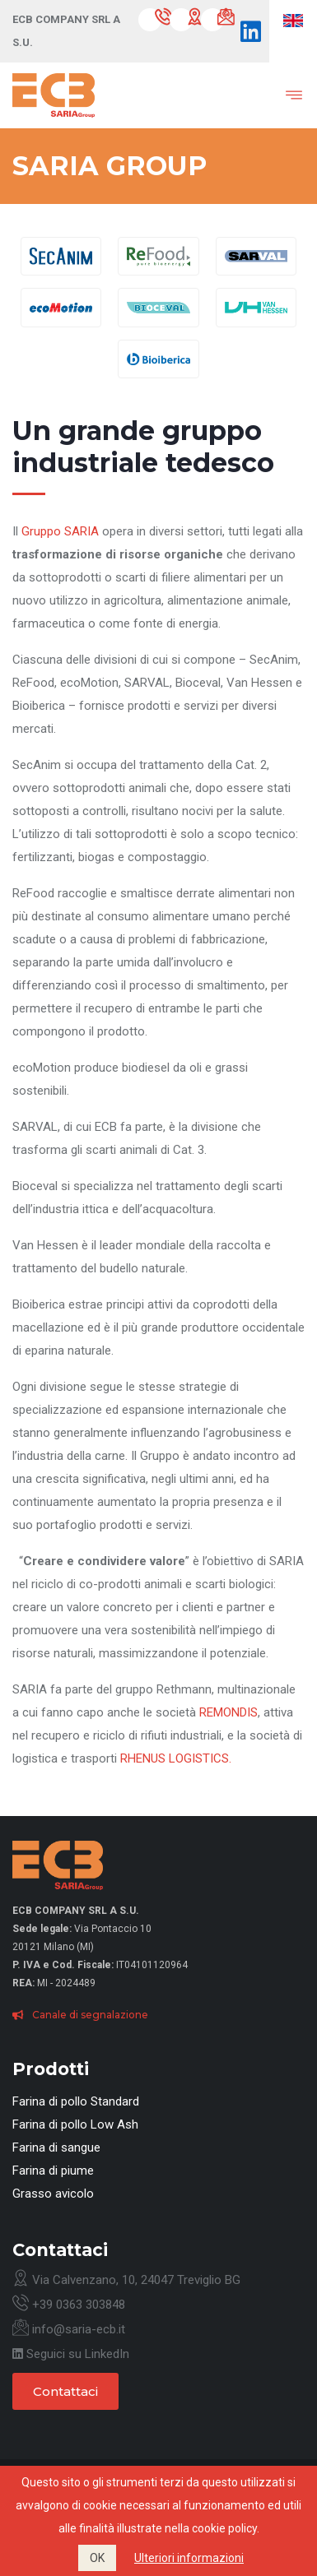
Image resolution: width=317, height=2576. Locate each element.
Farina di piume (53, 2170)
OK (97, 2557)
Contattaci (65, 2391)
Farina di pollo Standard (75, 2101)
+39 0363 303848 (68, 2304)
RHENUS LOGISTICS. (175, 1758)
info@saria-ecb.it (68, 2329)
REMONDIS (228, 1712)
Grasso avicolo (53, 2193)
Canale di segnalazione (80, 2014)
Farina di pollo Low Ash (75, 2124)
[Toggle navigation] (282, 95)
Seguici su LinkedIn (70, 2354)
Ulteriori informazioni (189, 2557)
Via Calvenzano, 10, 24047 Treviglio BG (126, 2280)
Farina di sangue (56, 2147)
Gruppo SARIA (60, 531)
